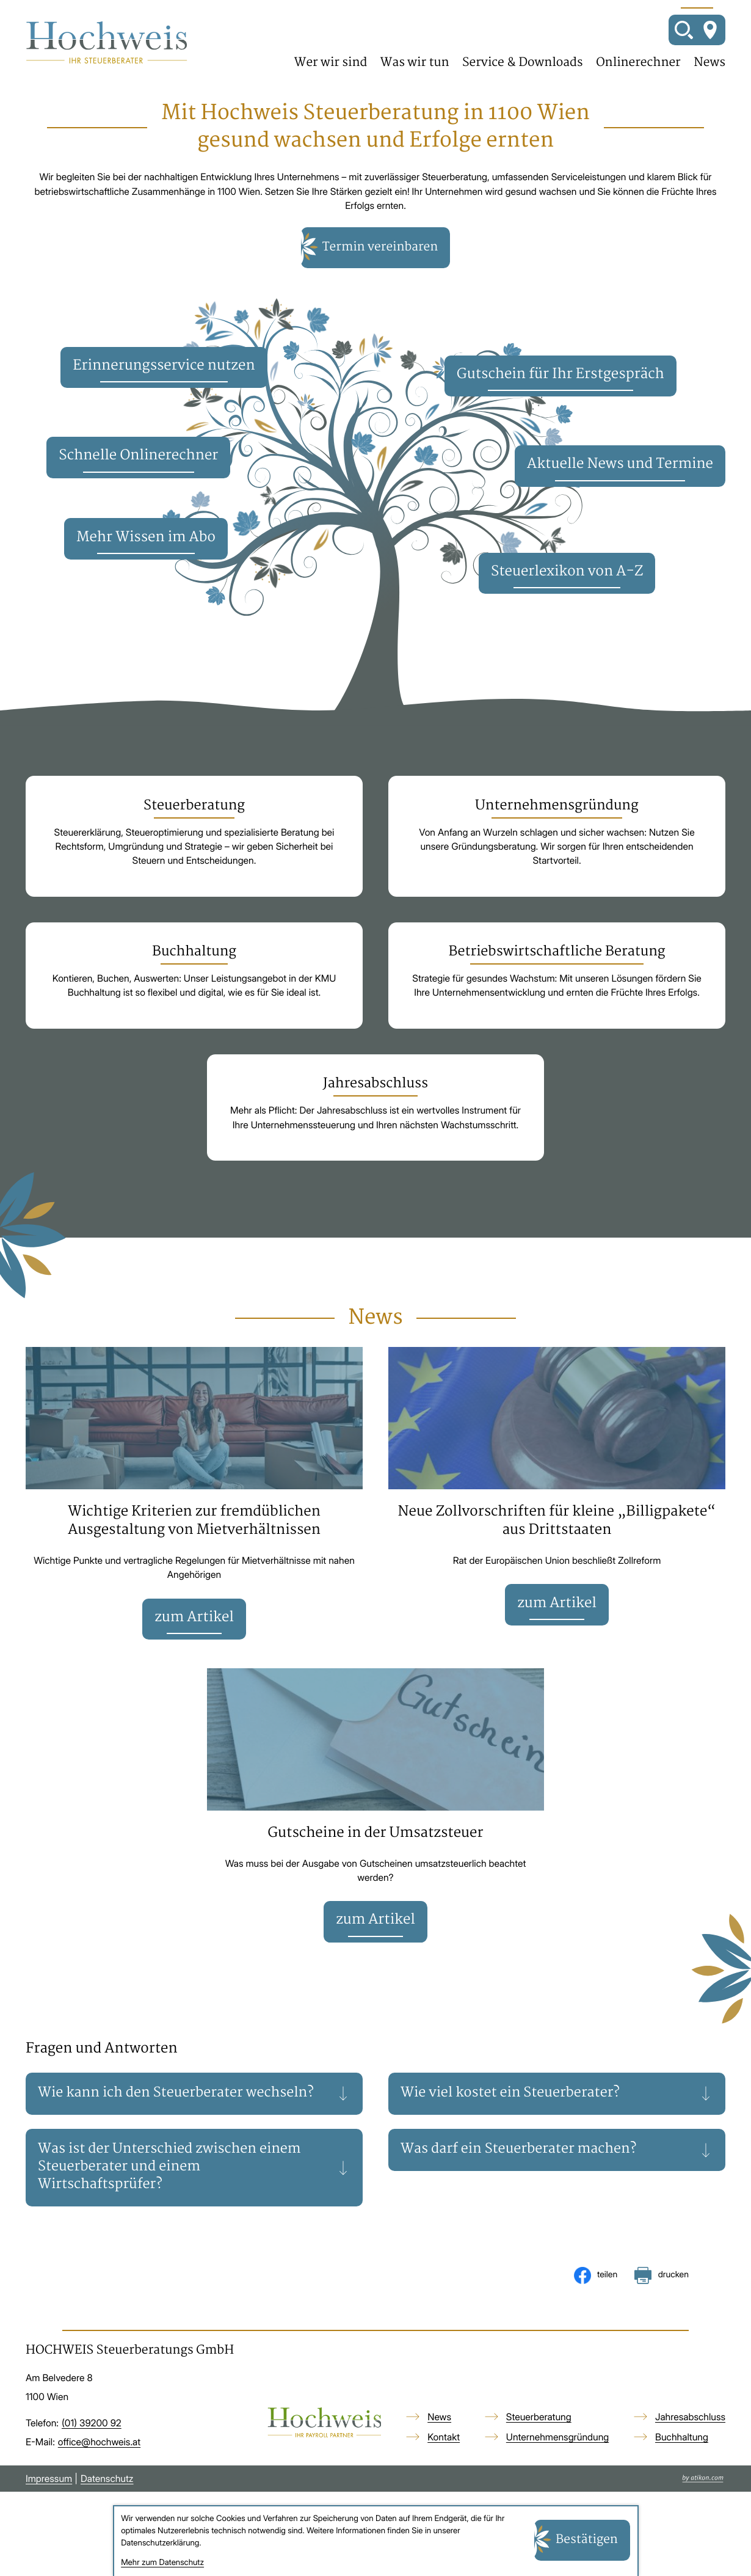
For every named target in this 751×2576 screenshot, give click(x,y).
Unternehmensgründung (557, 2450)
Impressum (49, 2491)
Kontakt (443, 2450)
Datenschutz (107, 2491)
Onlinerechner (638, 64)
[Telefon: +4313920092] (92, 2435)
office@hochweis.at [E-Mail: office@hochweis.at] (99, 2455)
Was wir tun (414, 64)
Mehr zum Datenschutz (162, 2562)
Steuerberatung (538, 2430)
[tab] (194, 2105)
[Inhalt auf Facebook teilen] (596, 2288)
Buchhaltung (681, 2450)
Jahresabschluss (690, 2430)
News (709, 64)
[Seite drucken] (661, 2288)
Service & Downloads (522, 64)
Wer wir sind (331, 64)
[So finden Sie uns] (710, 30)
